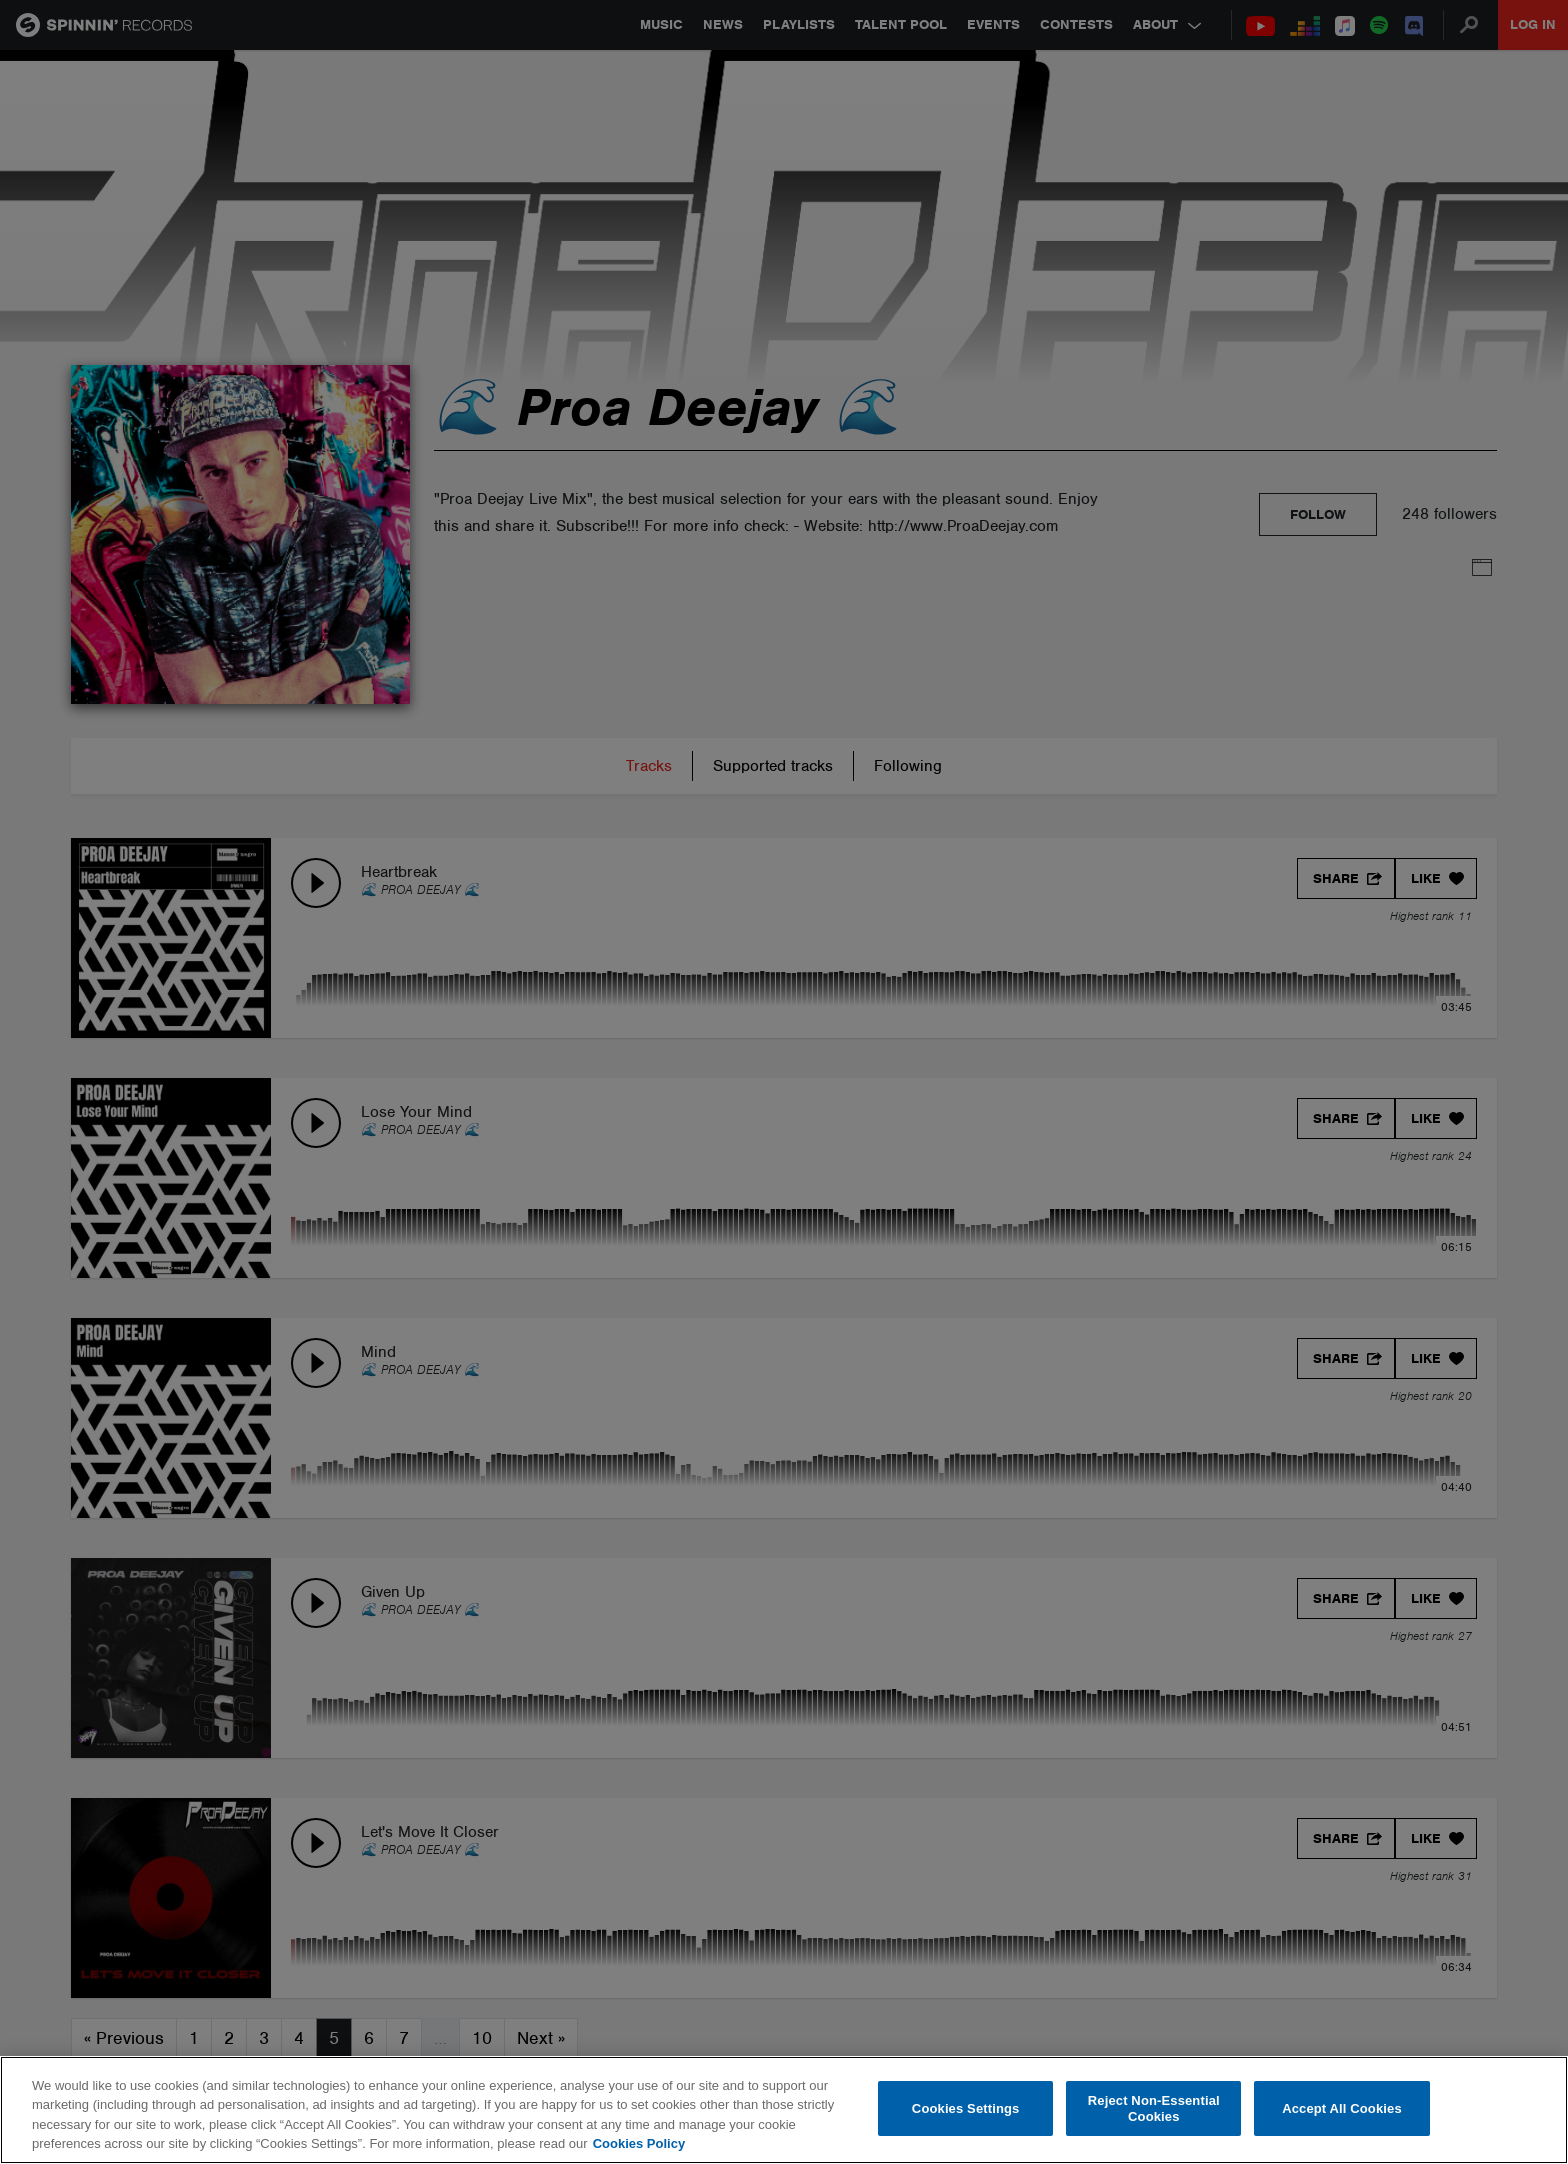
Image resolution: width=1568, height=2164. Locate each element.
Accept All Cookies (1342, 2108)
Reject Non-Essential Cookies (1154, 2108)
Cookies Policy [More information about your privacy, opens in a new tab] (639, 2143)
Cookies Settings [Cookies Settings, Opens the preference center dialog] (966, 2108)
